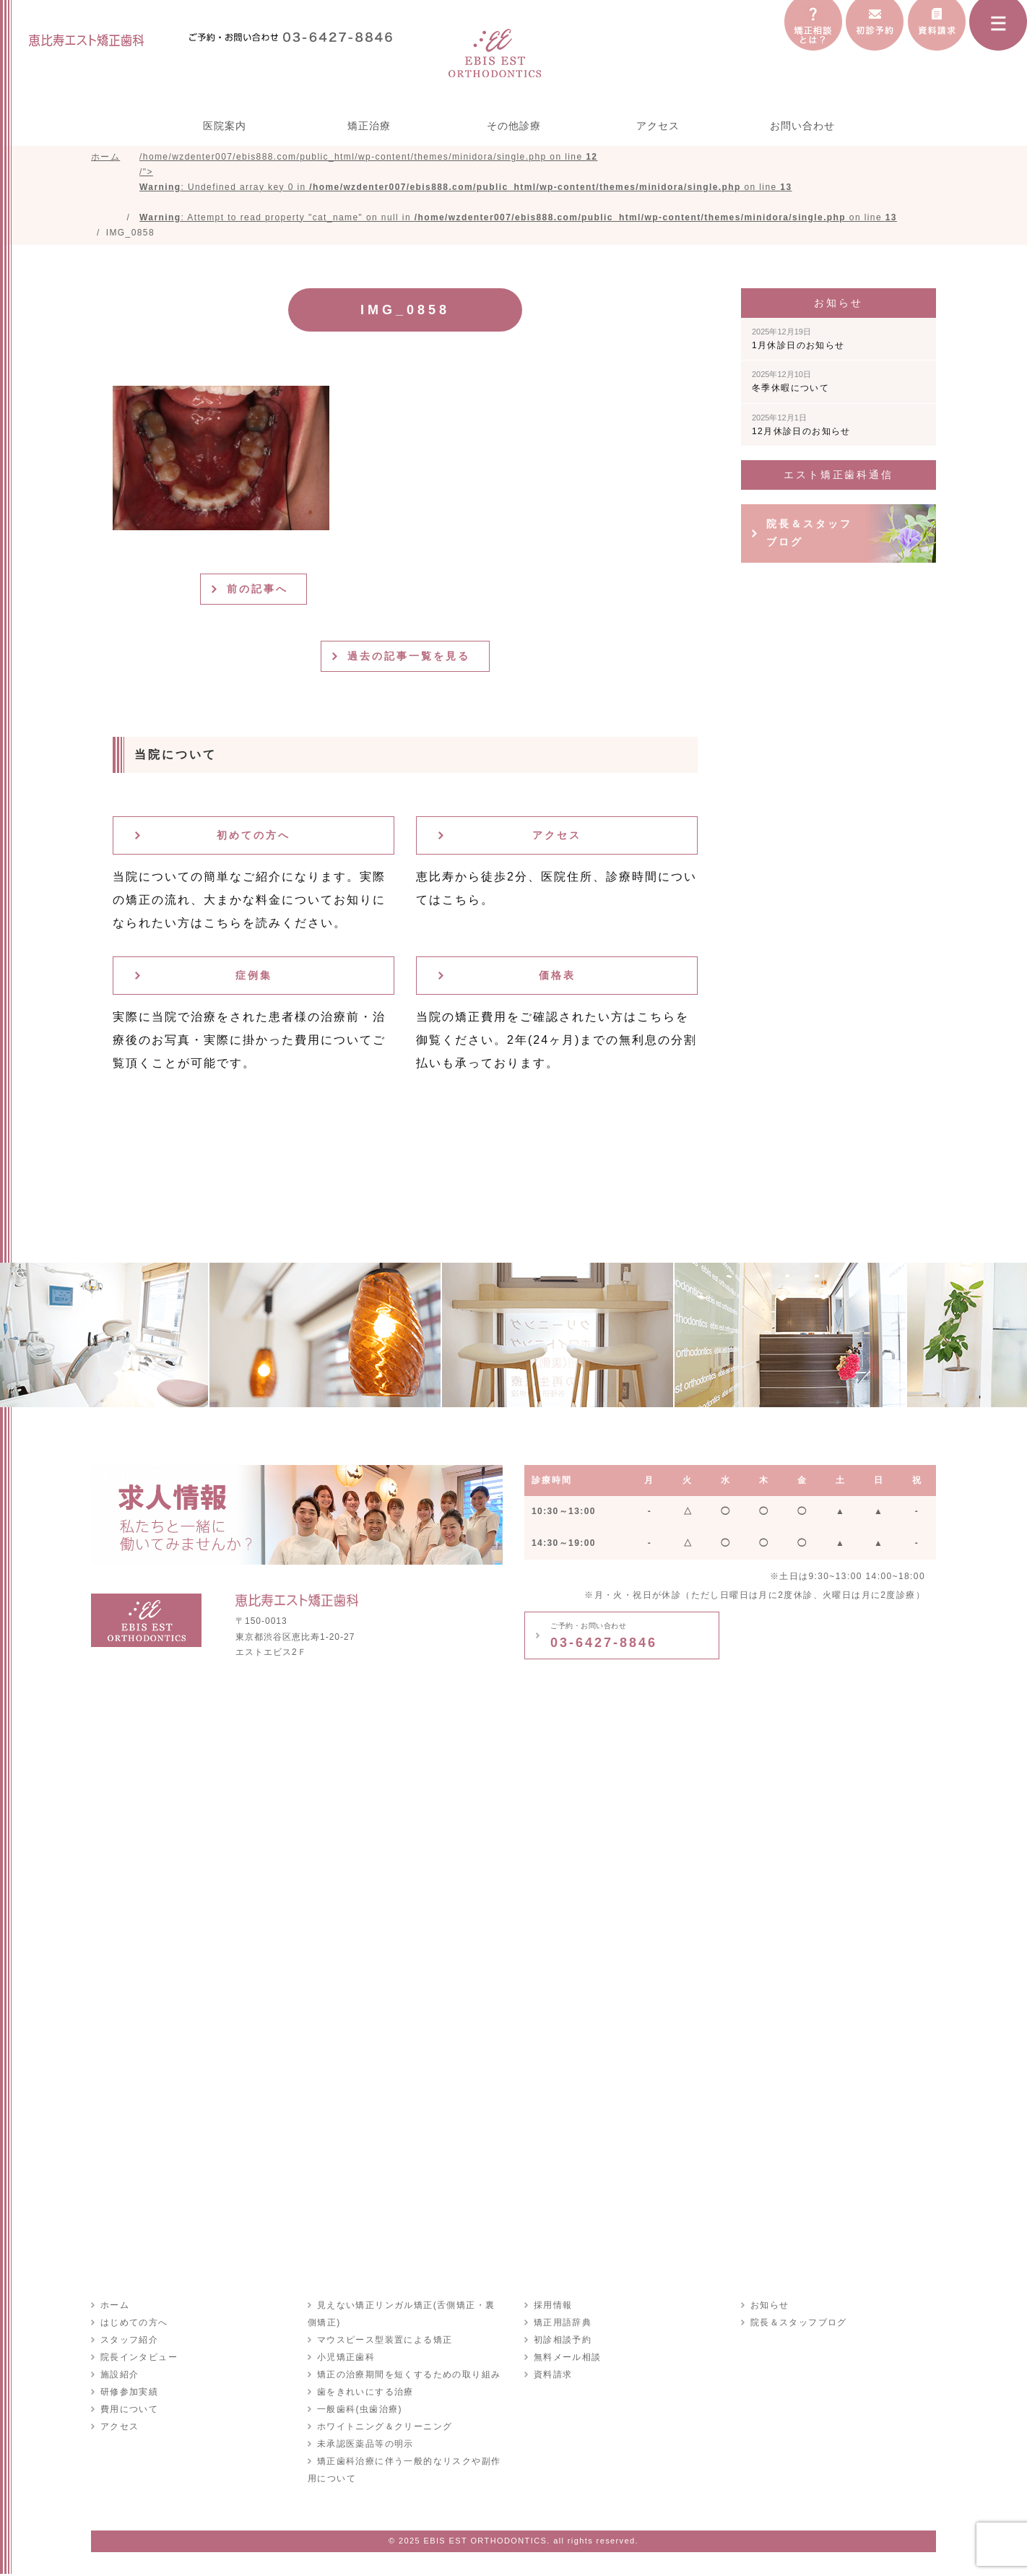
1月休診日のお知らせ (798, 341)
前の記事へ (259, 591)
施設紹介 (119, 2377)
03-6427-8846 (603, 1637)
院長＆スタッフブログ (809, 535)
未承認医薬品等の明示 (364, 2446)
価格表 (557, 977)
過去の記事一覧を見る (411, 658)
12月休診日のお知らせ (801, 426)
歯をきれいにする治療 (364, 2394)
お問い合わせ (802, 125)
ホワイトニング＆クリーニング (384, 2429)
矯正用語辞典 (562, 2325)
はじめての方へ (134, 2325)
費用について (128, 2411)
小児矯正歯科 (345, 2359)
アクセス (658, 125)
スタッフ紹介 (128, 2342)
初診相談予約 (562, 2342)
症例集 (253, 977)
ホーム (114, 2307)
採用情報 (552, 2307)
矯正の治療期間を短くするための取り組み (408, 2377)
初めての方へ (253, 837)
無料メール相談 (567, 2359)
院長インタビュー (138, 2359)
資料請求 (552, 2377)
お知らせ (769, 2307)
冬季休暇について (790, 383)
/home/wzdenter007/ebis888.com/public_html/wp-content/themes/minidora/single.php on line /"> (518, 188)
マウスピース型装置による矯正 (384, 2342)
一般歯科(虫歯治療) (359, 2411)
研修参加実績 (128, 2394)
